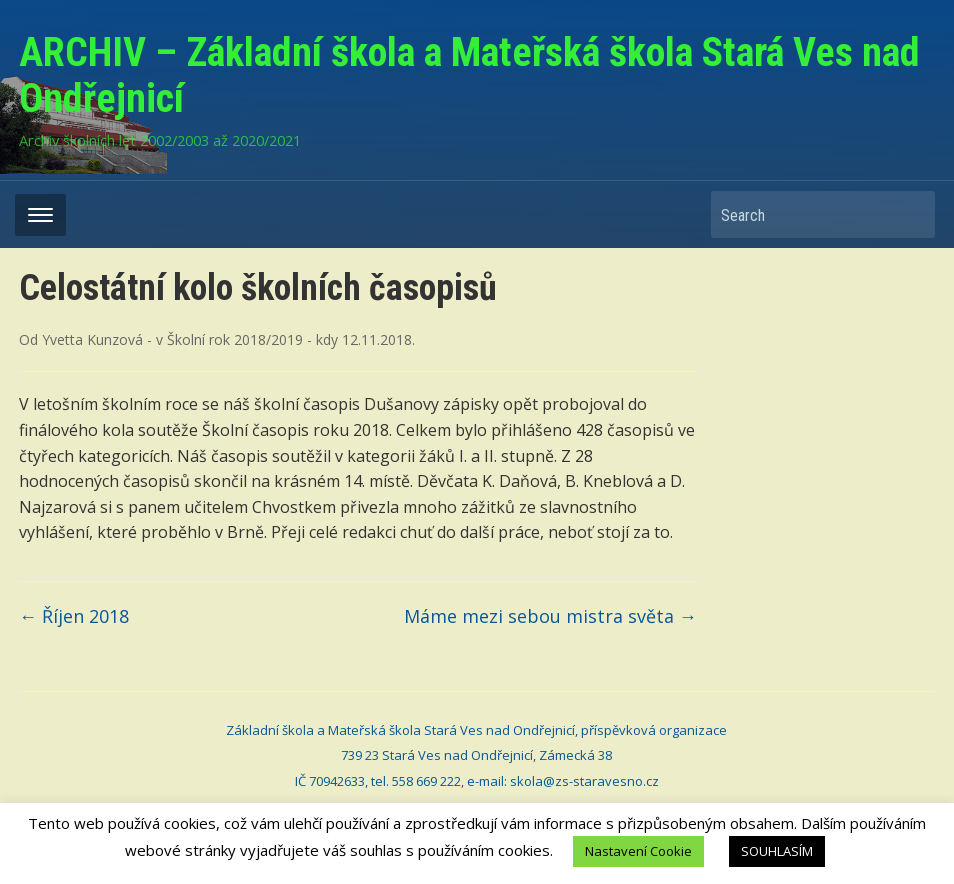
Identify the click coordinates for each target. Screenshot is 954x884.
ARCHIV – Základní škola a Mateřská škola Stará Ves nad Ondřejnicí (469, 75)
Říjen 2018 (74, 616)
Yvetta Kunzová (92, 339)
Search (910, 214)
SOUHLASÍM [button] (777, 851)
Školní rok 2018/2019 (235, 339)
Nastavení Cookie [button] (638, 851)
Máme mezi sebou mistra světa (550, 616)
